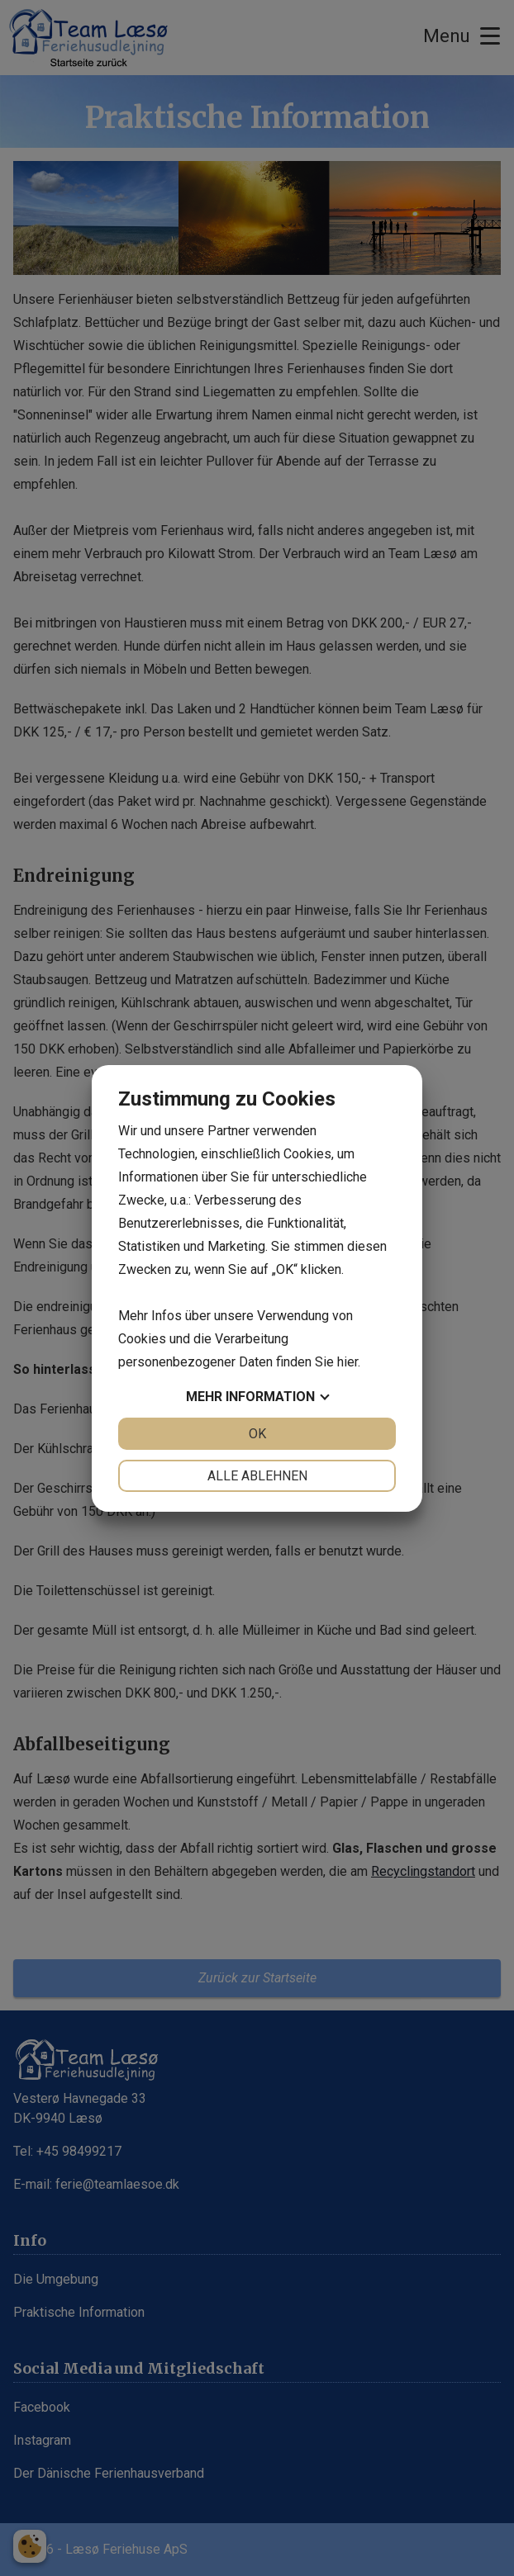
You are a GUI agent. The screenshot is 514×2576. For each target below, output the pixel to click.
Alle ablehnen (257, 1476)
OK (257, 1434)
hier (347, 1362)
